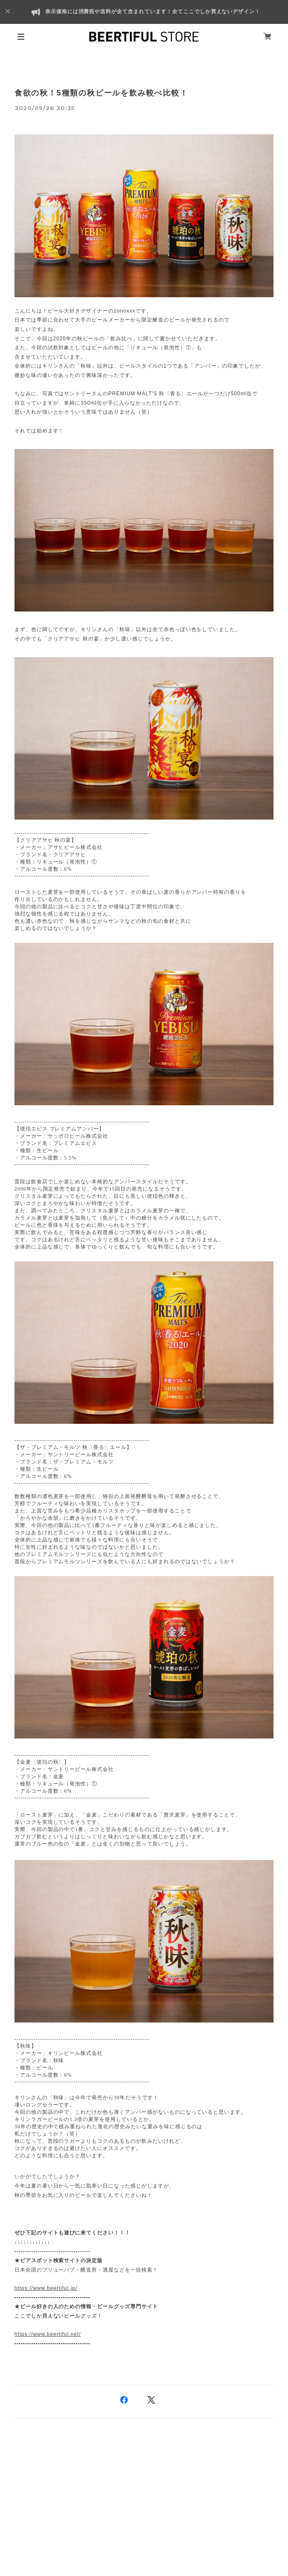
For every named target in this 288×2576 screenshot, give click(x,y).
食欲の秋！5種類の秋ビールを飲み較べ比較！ (101, 93)
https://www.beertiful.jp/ (45, 2288)
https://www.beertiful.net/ (47, 2334)
